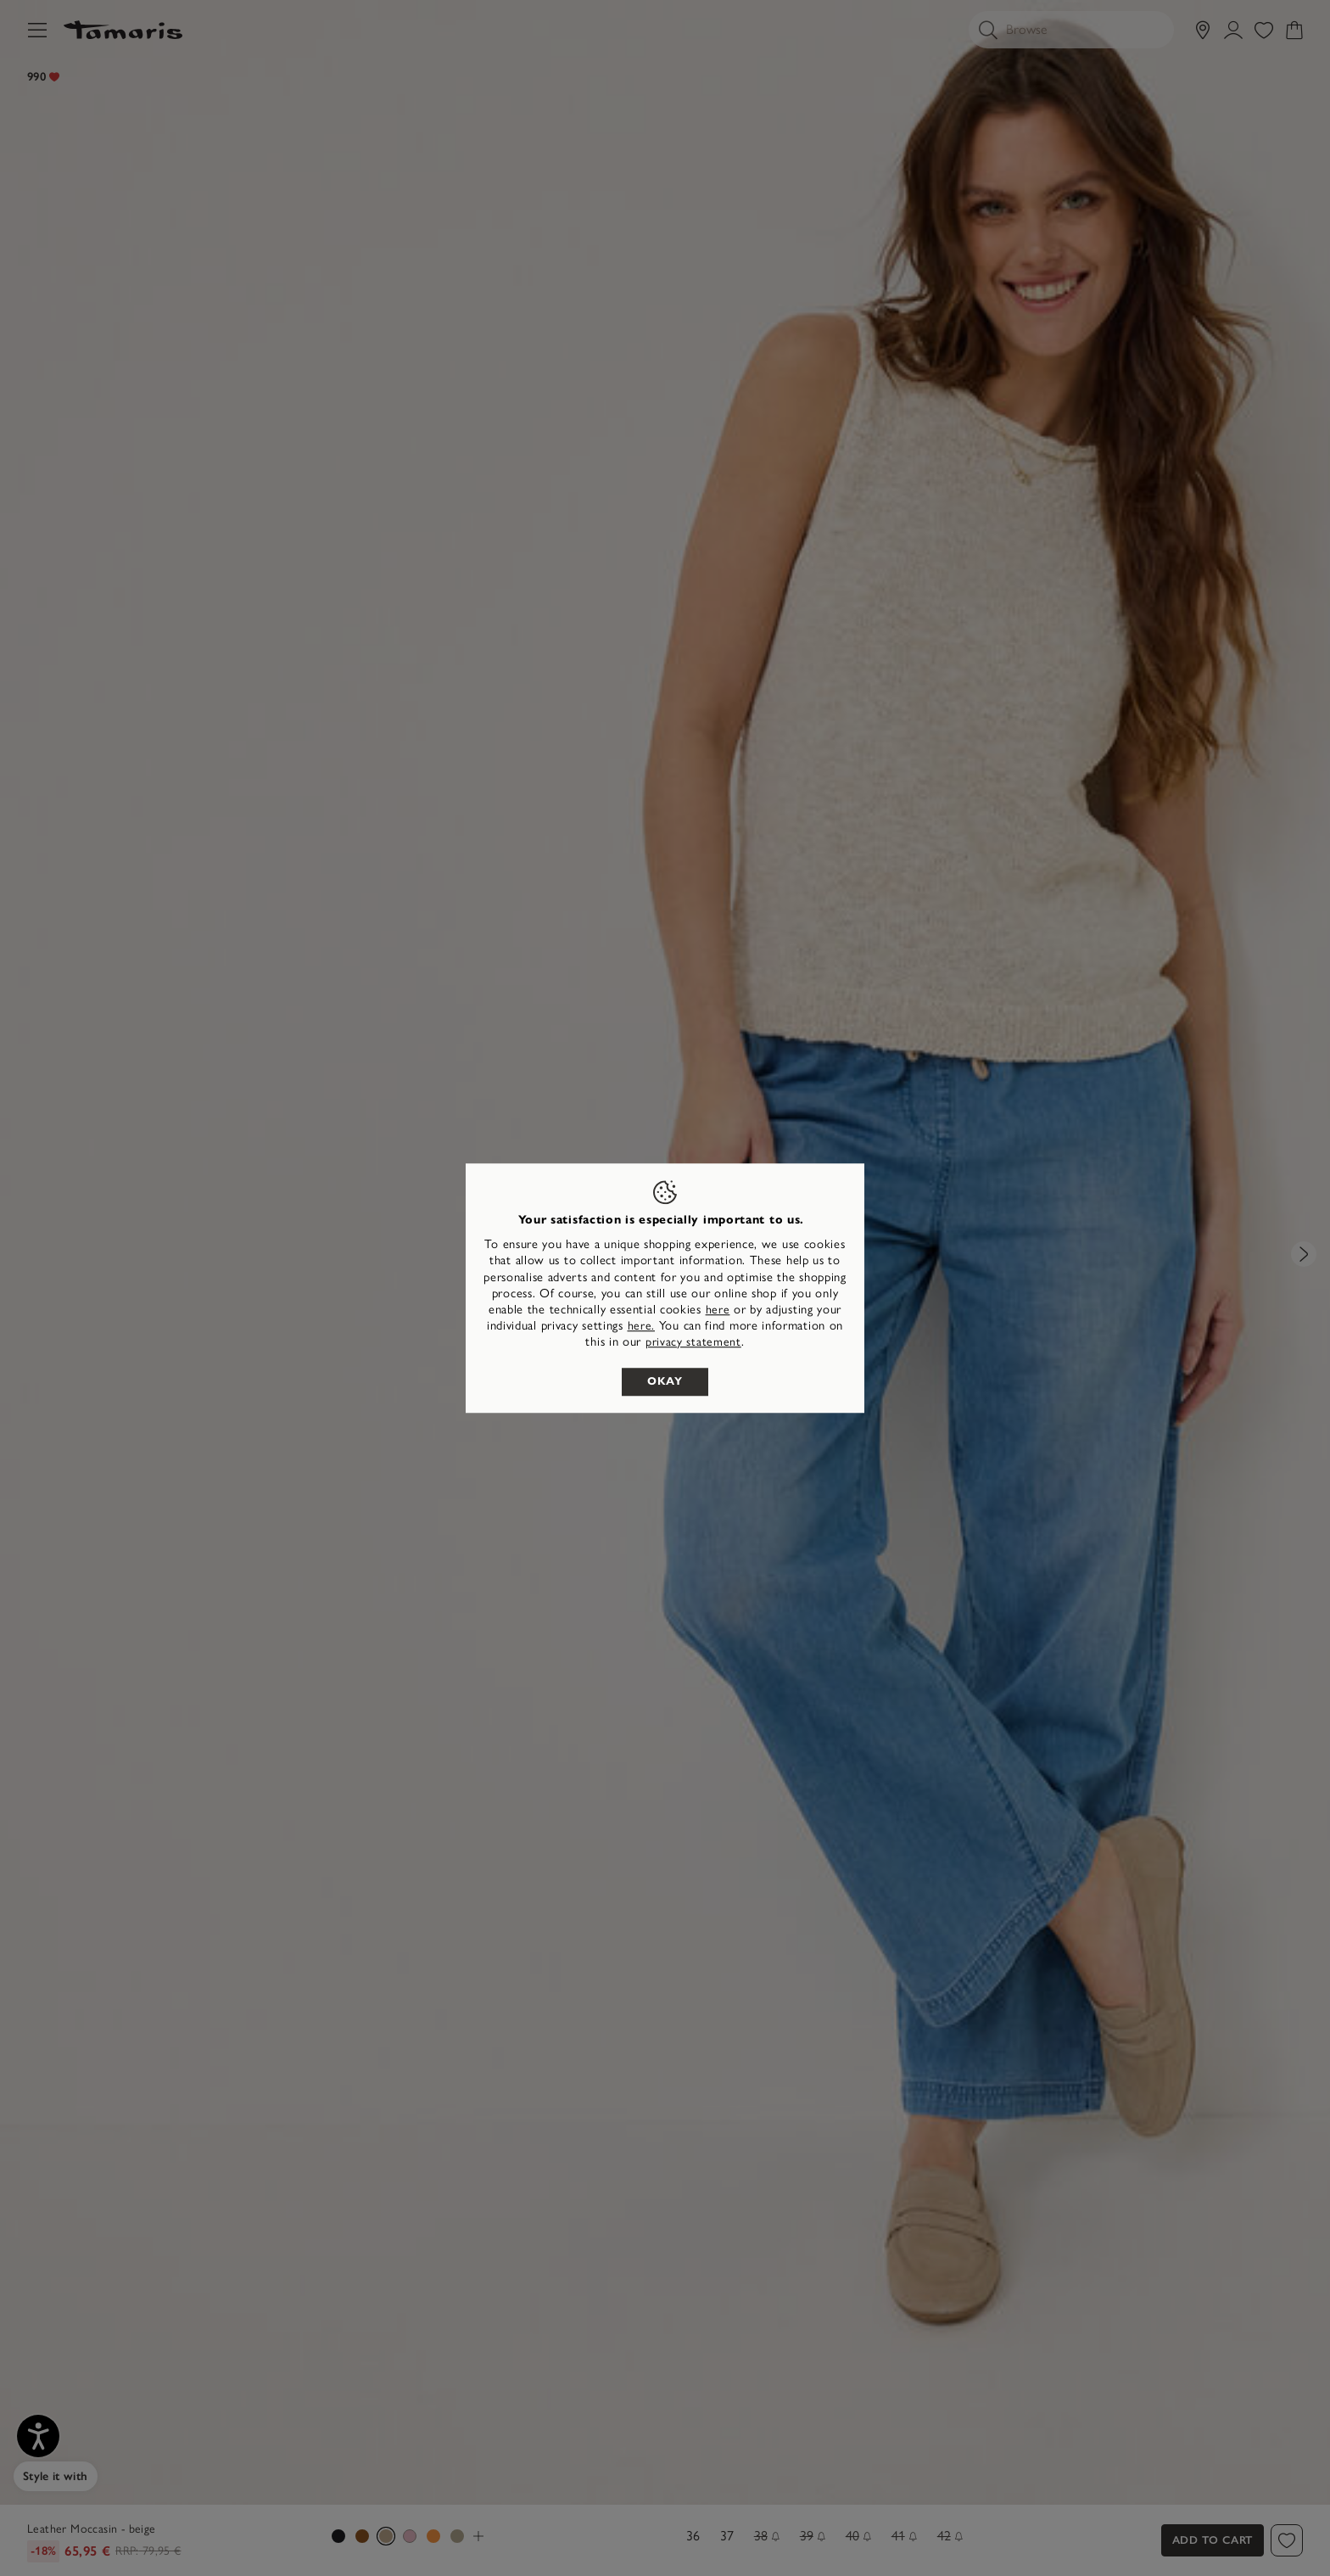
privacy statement (693, 1343)
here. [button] (642, 1326)
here (718, 1309)
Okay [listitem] (665, 1381)
